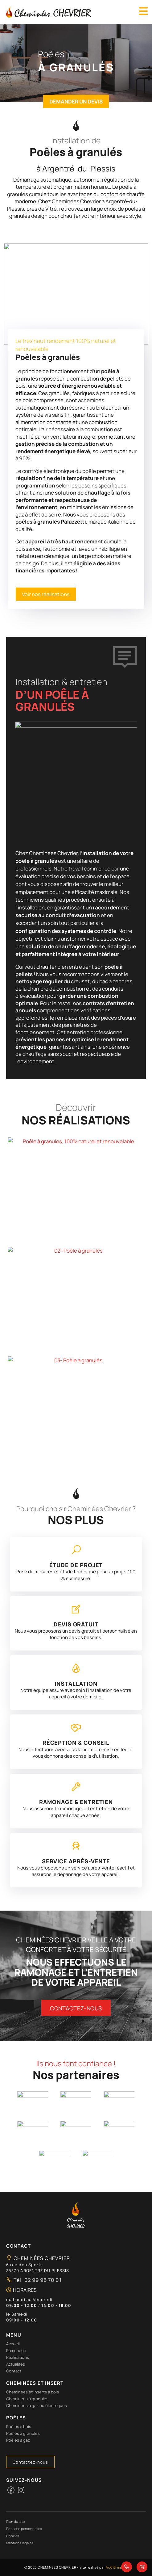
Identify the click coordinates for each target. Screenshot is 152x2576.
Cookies (12, 2535)
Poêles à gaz (18, 2440)
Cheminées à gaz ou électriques (36, 2405)
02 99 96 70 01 (42, 2280)
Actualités (15, 2364)
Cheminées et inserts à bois (32, 2392)
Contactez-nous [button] (30, 2462)
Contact (13, 2371)
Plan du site (15, 2521)
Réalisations (17, 2357)
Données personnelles (24, 2528)
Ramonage (16, 2350)
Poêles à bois (18, 2426)
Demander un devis (76, 101)
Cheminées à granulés (27, 2398)
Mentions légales (19, 2542)
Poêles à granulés (23, 2433)
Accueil (13, 2343)
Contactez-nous (76, 2008)
